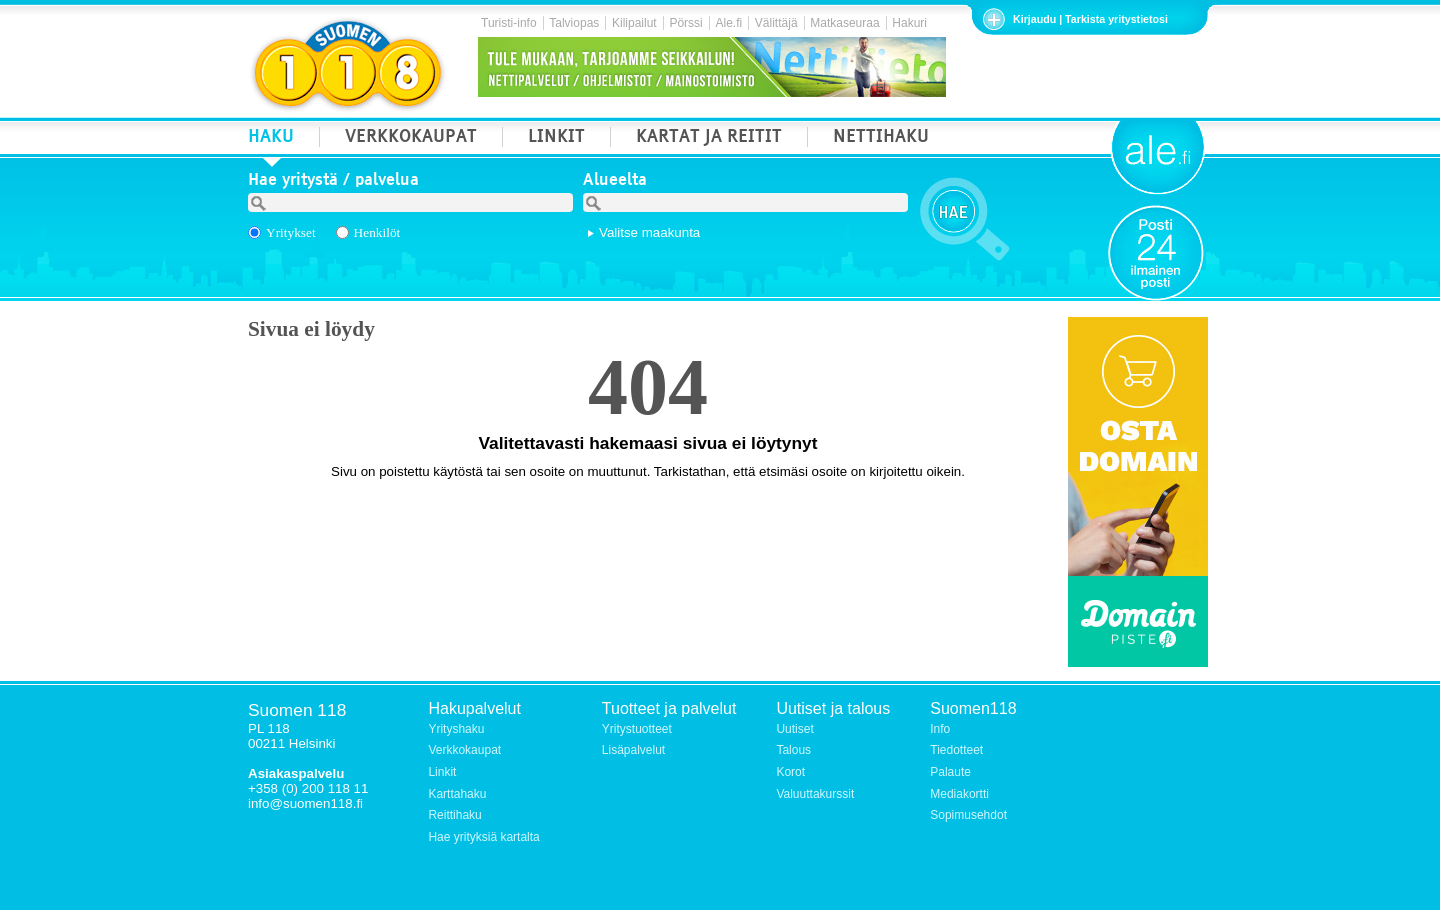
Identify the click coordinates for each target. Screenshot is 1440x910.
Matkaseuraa (844, 23)
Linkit (442, 772)
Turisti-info (509, 23)
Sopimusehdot (968, 815)
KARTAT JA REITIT (709, 138)
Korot (790, 772)
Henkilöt (377, 232)
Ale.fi (728, 23)
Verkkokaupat (464, 750)
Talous (793, 750)
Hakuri (909, 23)
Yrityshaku (456, 729)
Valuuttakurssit (815, 794)
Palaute (950, 772)
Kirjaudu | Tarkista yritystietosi (1090, 19)
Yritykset (291, 232)
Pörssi (685, 23)
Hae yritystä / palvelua (333, 182)
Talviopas (574, 23)
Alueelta (615, 182)
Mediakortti (959, 794)
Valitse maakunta (649, 232)
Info (940, 729)
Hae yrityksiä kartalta (483, 837)
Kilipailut (634, 23)
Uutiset (794, 729)
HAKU (271, 138)
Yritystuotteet (637, 729)
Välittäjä (776, 23)
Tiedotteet (956, 750)
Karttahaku (457, 794)
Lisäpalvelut (633, 750)
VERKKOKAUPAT (411, 138)
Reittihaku (454, 815)
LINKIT (556, 138)
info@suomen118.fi (305, 803)
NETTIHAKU (881, 138)
